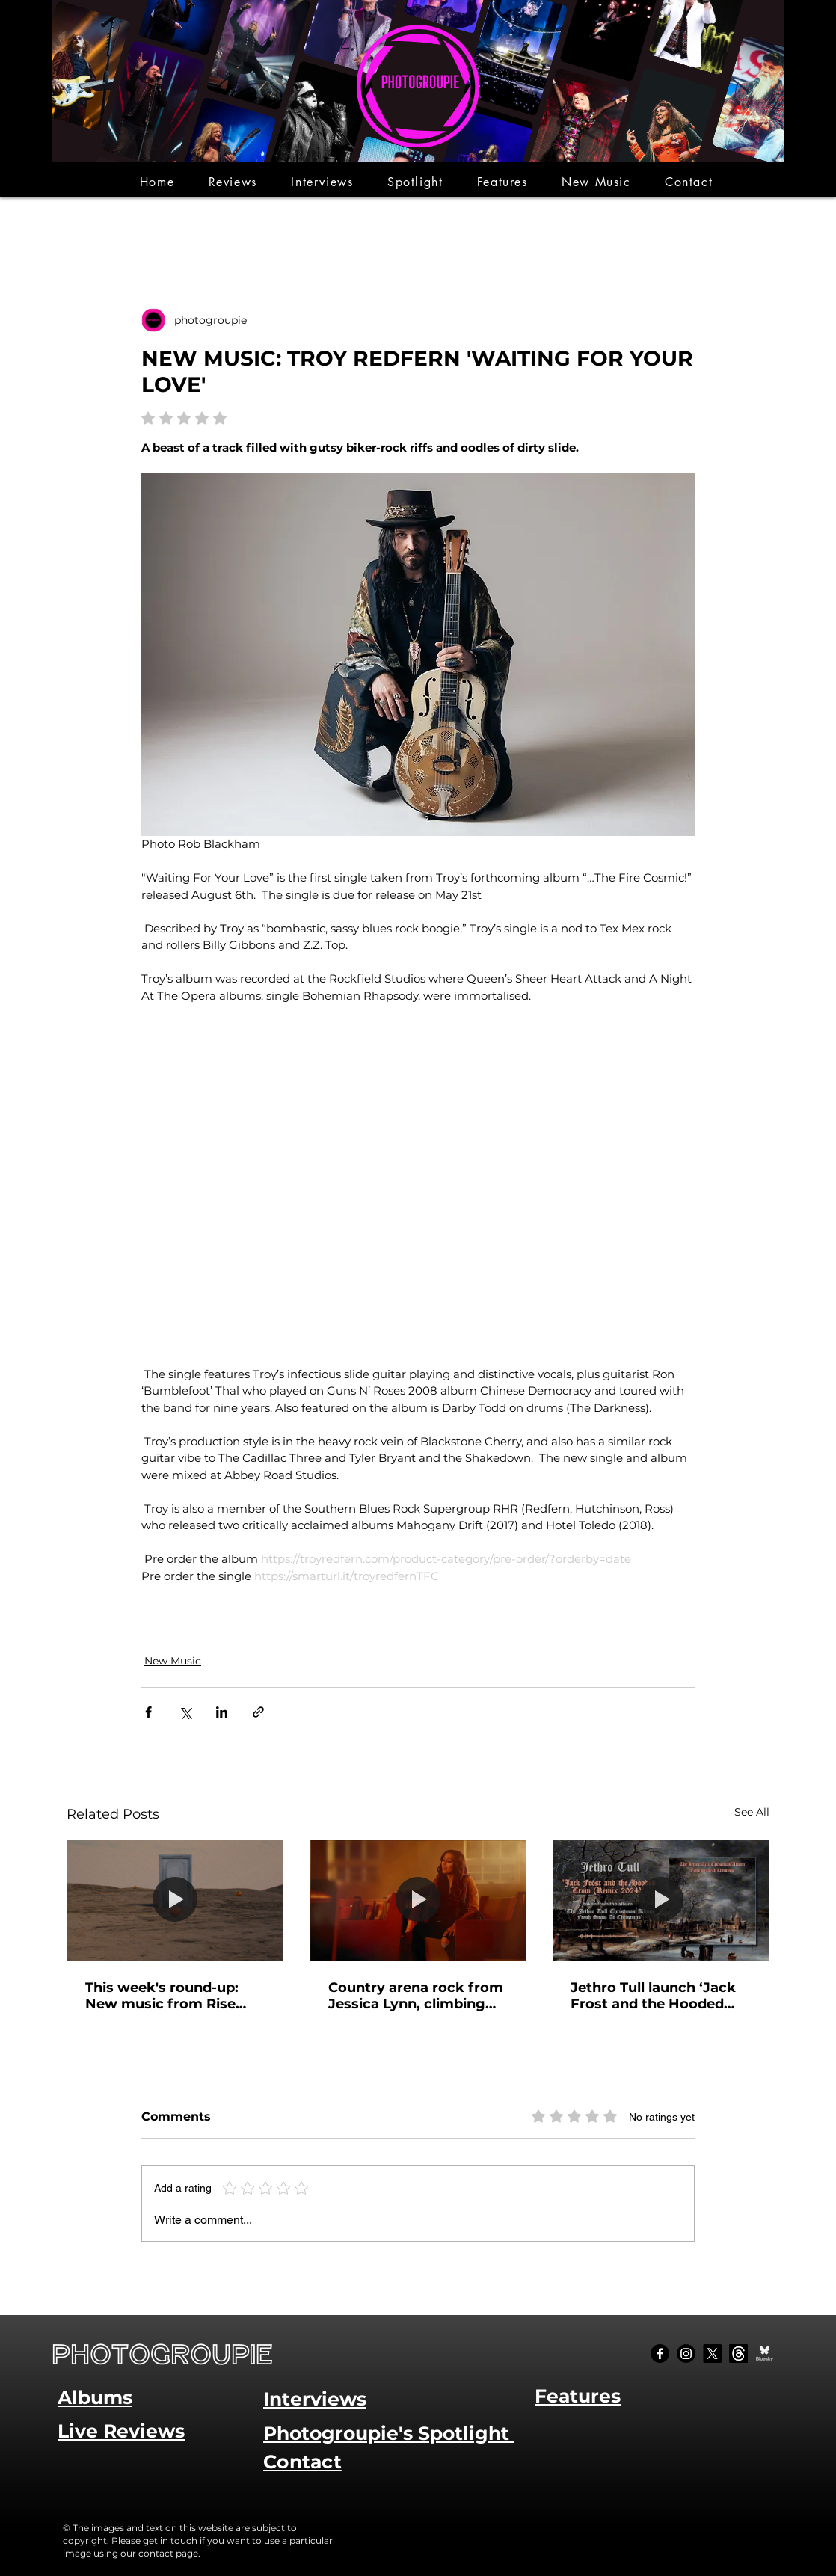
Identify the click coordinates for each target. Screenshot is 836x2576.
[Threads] (738, 2353)
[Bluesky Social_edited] (764, 2353)
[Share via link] (258, 1712)
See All (751, 1812)
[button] (232, 182)
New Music (172, 1660)
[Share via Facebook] (148, 1712)
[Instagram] (686, 2353)
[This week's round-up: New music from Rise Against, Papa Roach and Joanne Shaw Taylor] (175, 1900)
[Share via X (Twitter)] (185, 1712)
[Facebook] (660, 2353)
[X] (712, 2353)
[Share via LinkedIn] (222, 1712)
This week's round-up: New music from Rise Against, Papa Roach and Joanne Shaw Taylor (172, 1995)
